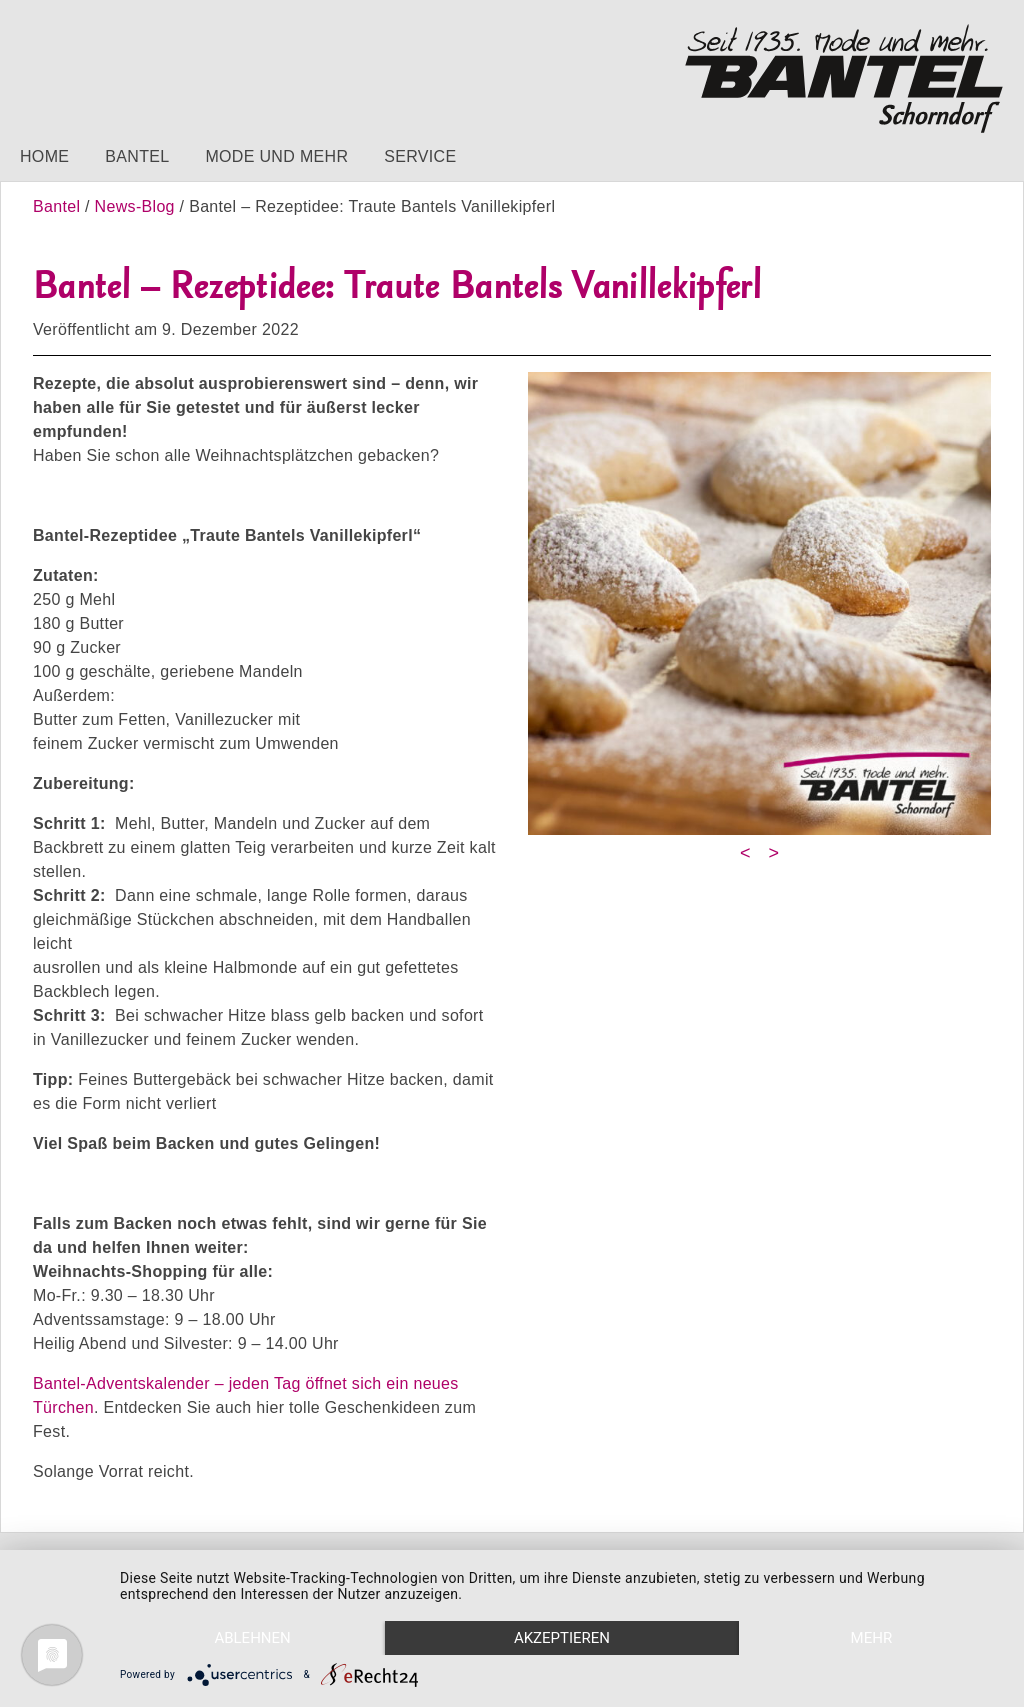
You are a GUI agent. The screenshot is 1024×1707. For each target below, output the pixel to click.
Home (44, 156)
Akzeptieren (562, 1638)
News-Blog (135, 206)
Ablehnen (252, 1638)
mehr (872, 1638)
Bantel (137, 156)
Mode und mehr (276, 156)
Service (420, 156)
